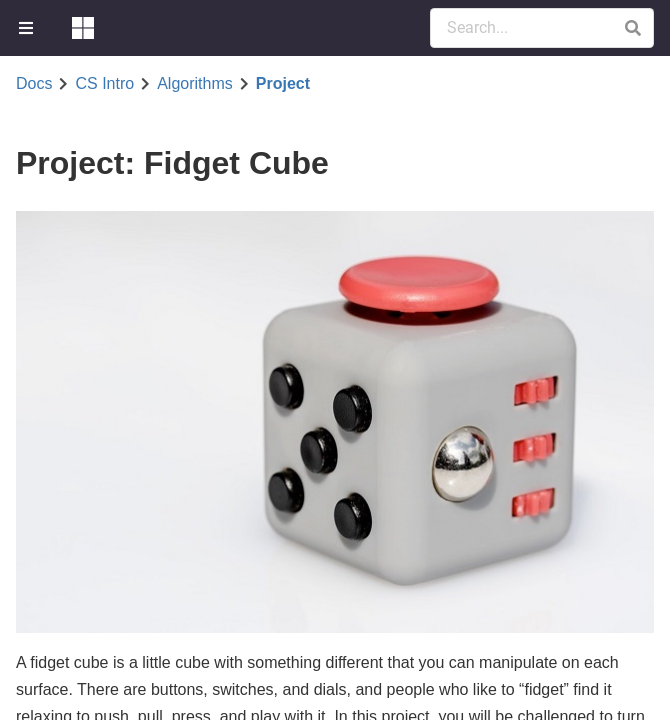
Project (283, 84)
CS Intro (104, 84)
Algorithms (195, 84)
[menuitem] (28, 28)
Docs (34, 84)
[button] (632, 28)
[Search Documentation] (542, 28)
